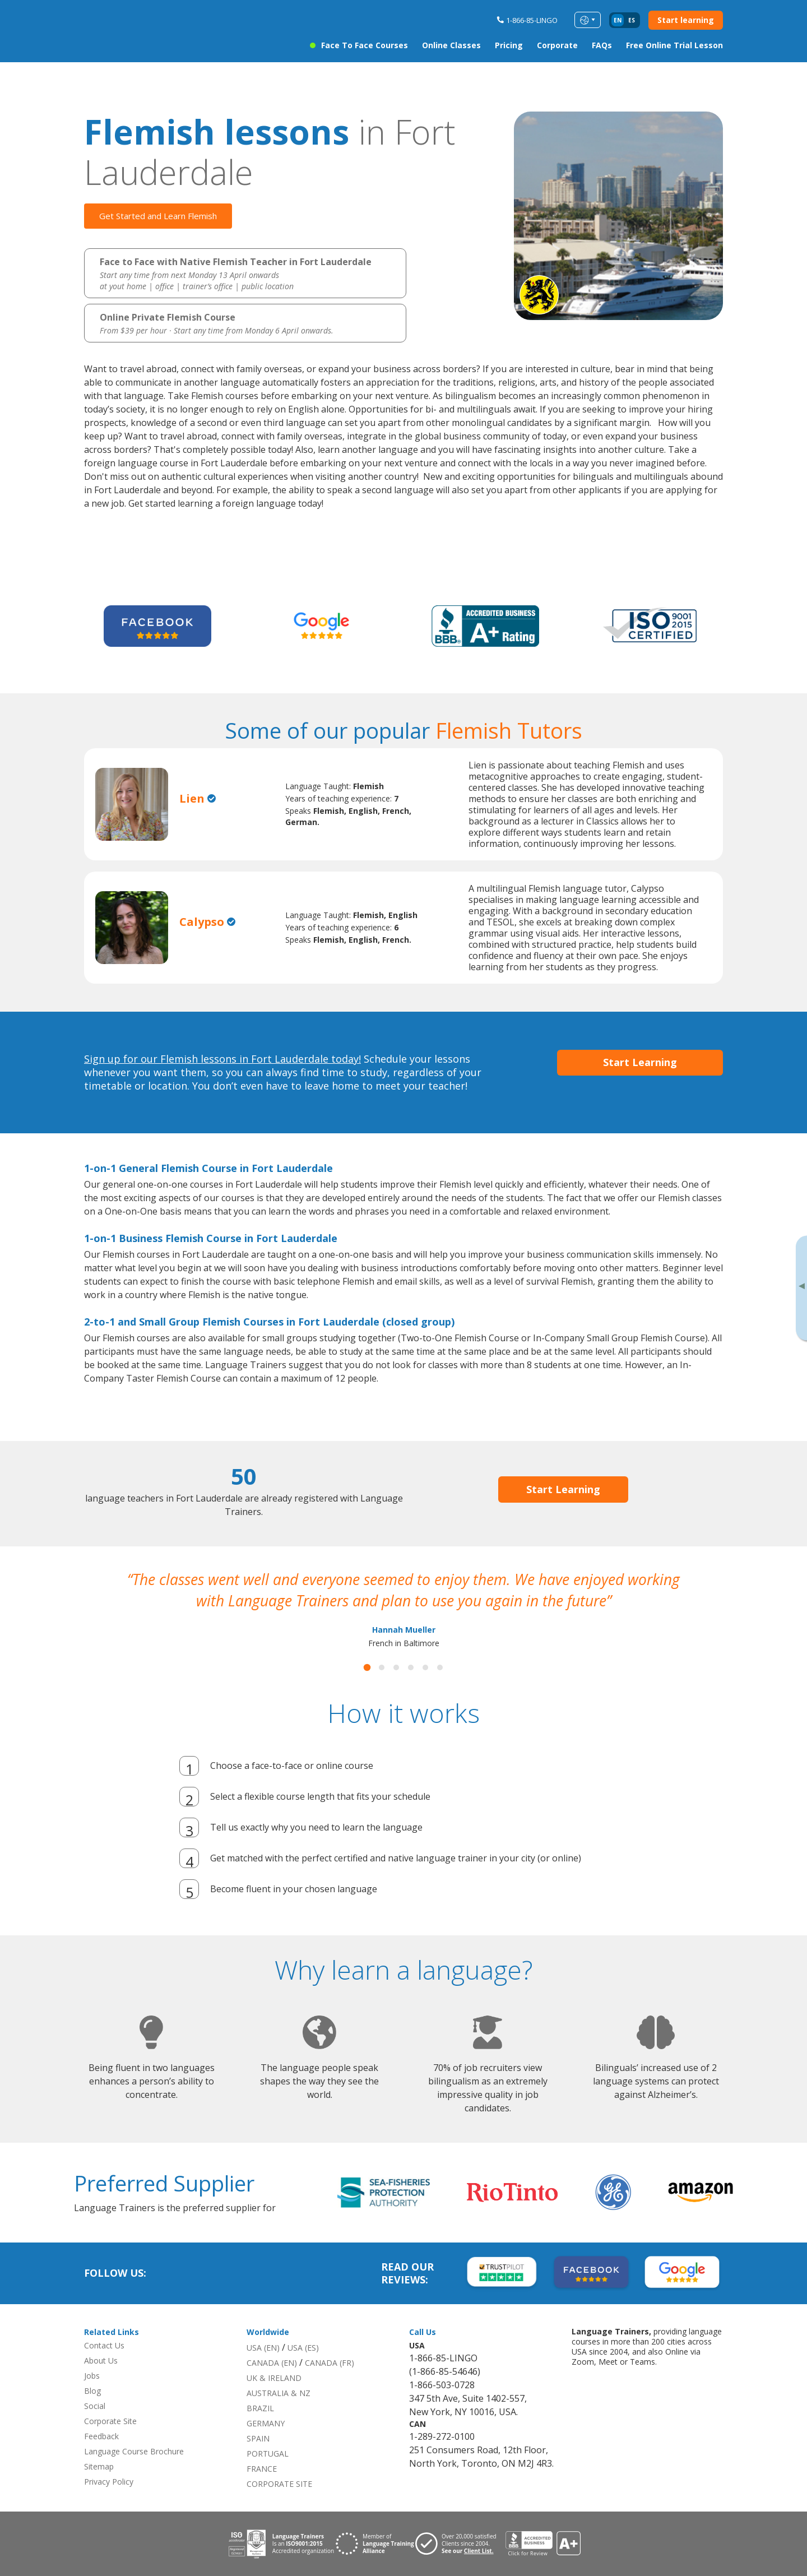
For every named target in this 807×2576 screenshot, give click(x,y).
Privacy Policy (108, 2481)
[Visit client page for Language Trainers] (460, 2544)
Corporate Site (110, 2421)
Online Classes (451, 45)
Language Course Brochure (134, 2451)
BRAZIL (260, 2408)
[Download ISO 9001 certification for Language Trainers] (281, 2543)
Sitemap (99, 2466)
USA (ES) (303, 2347)
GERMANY (266, 2423)
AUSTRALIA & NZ (278, 2393)
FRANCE (262, 2468)
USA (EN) (263, 2347)
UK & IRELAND (274, 2378)
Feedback (101, 2436)
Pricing (509, 45)
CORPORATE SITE (279, 2483)
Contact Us (104, 2345)
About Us (101, 2360)
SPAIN (258, 2438)
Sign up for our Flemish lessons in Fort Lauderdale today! (222, 1059)
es (631, 20)
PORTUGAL (268, 2453)
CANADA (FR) (329, 2362)
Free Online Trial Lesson (674, 45)
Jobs (92, 2375)
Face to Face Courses (364, 45)
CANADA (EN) (272, 2362)
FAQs (602, 45)
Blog (92, 2390)
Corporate (557, 45)
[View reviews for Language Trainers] (542, 2543)
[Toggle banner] (801, 1288)
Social (94, 2406)
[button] (367, 1667)
